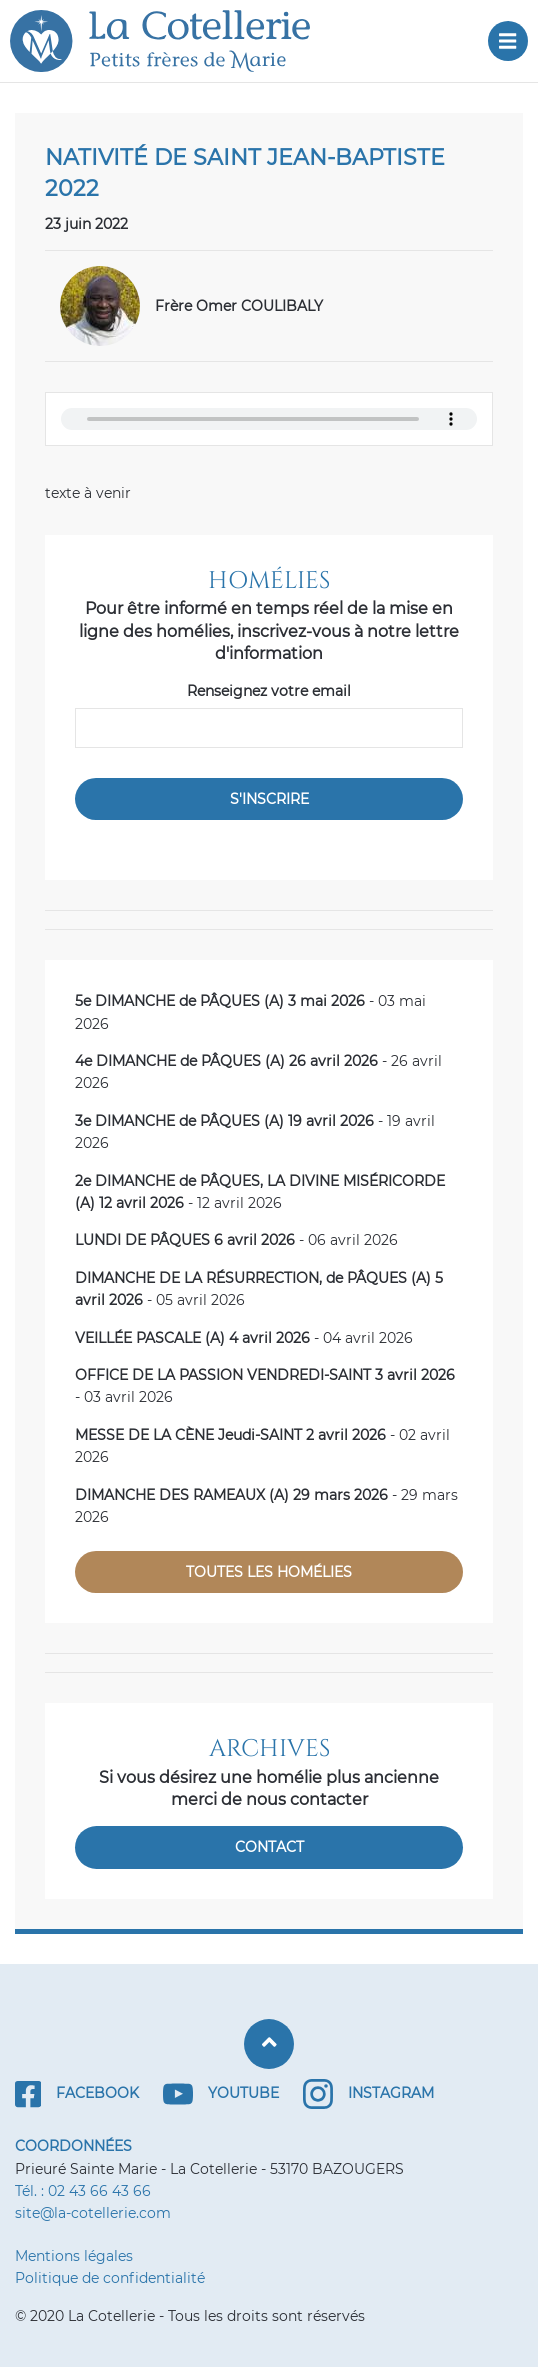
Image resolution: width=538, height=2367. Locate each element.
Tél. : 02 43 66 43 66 (83, 2191)
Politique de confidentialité (110, 2278)
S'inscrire (269, 799)
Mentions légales (74, 2256)
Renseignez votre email (269, 691)
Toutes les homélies (269, 1572)
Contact (269, 1847)
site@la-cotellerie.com (93, 2213)
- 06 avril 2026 (236, 1240)
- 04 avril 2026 (244, 1338)
